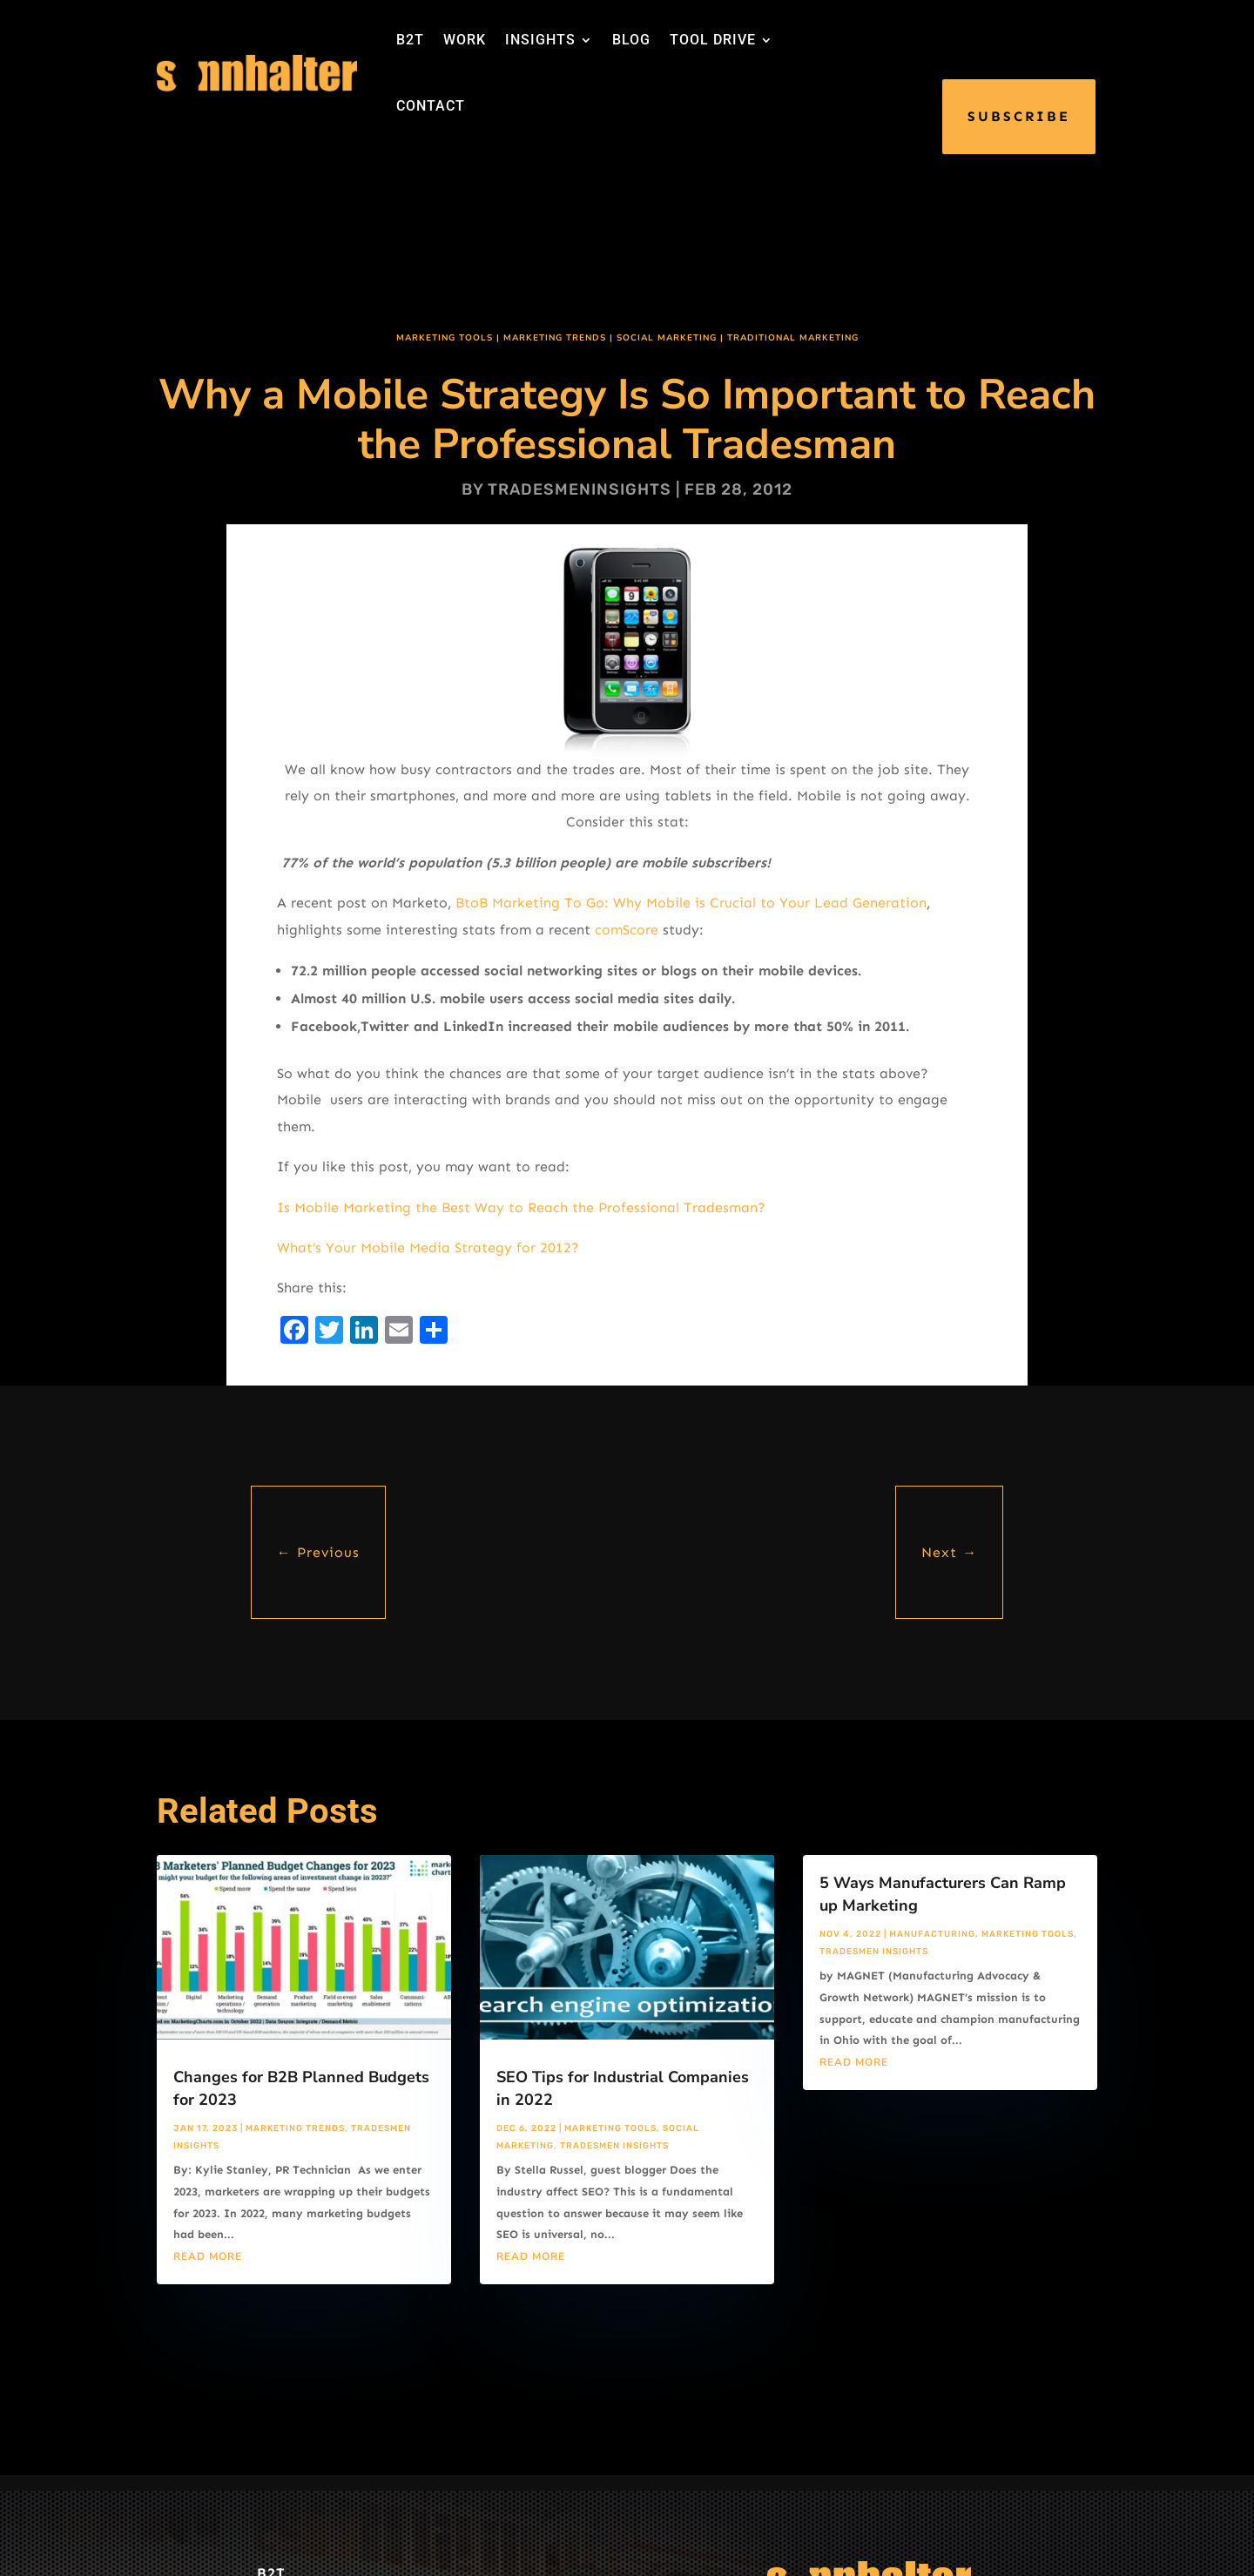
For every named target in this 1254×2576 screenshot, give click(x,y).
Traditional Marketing (793, 338)
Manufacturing (932, 1934)
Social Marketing (667, 338)
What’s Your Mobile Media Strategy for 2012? (428, 1247)
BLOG (631, 39)
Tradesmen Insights (614, 2146)
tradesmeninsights (579, 489)
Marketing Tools (444, 338)
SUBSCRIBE (1018, 116)
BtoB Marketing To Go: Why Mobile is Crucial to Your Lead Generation (691, 902)
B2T (410, 39)
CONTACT (430, 106)
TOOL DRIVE (713, 39)
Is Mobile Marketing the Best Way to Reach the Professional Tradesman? (521, 1207)
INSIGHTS (540, 39)
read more (207, 2256)
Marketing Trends (554, 338)
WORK (464, 39)
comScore (626, 929)
